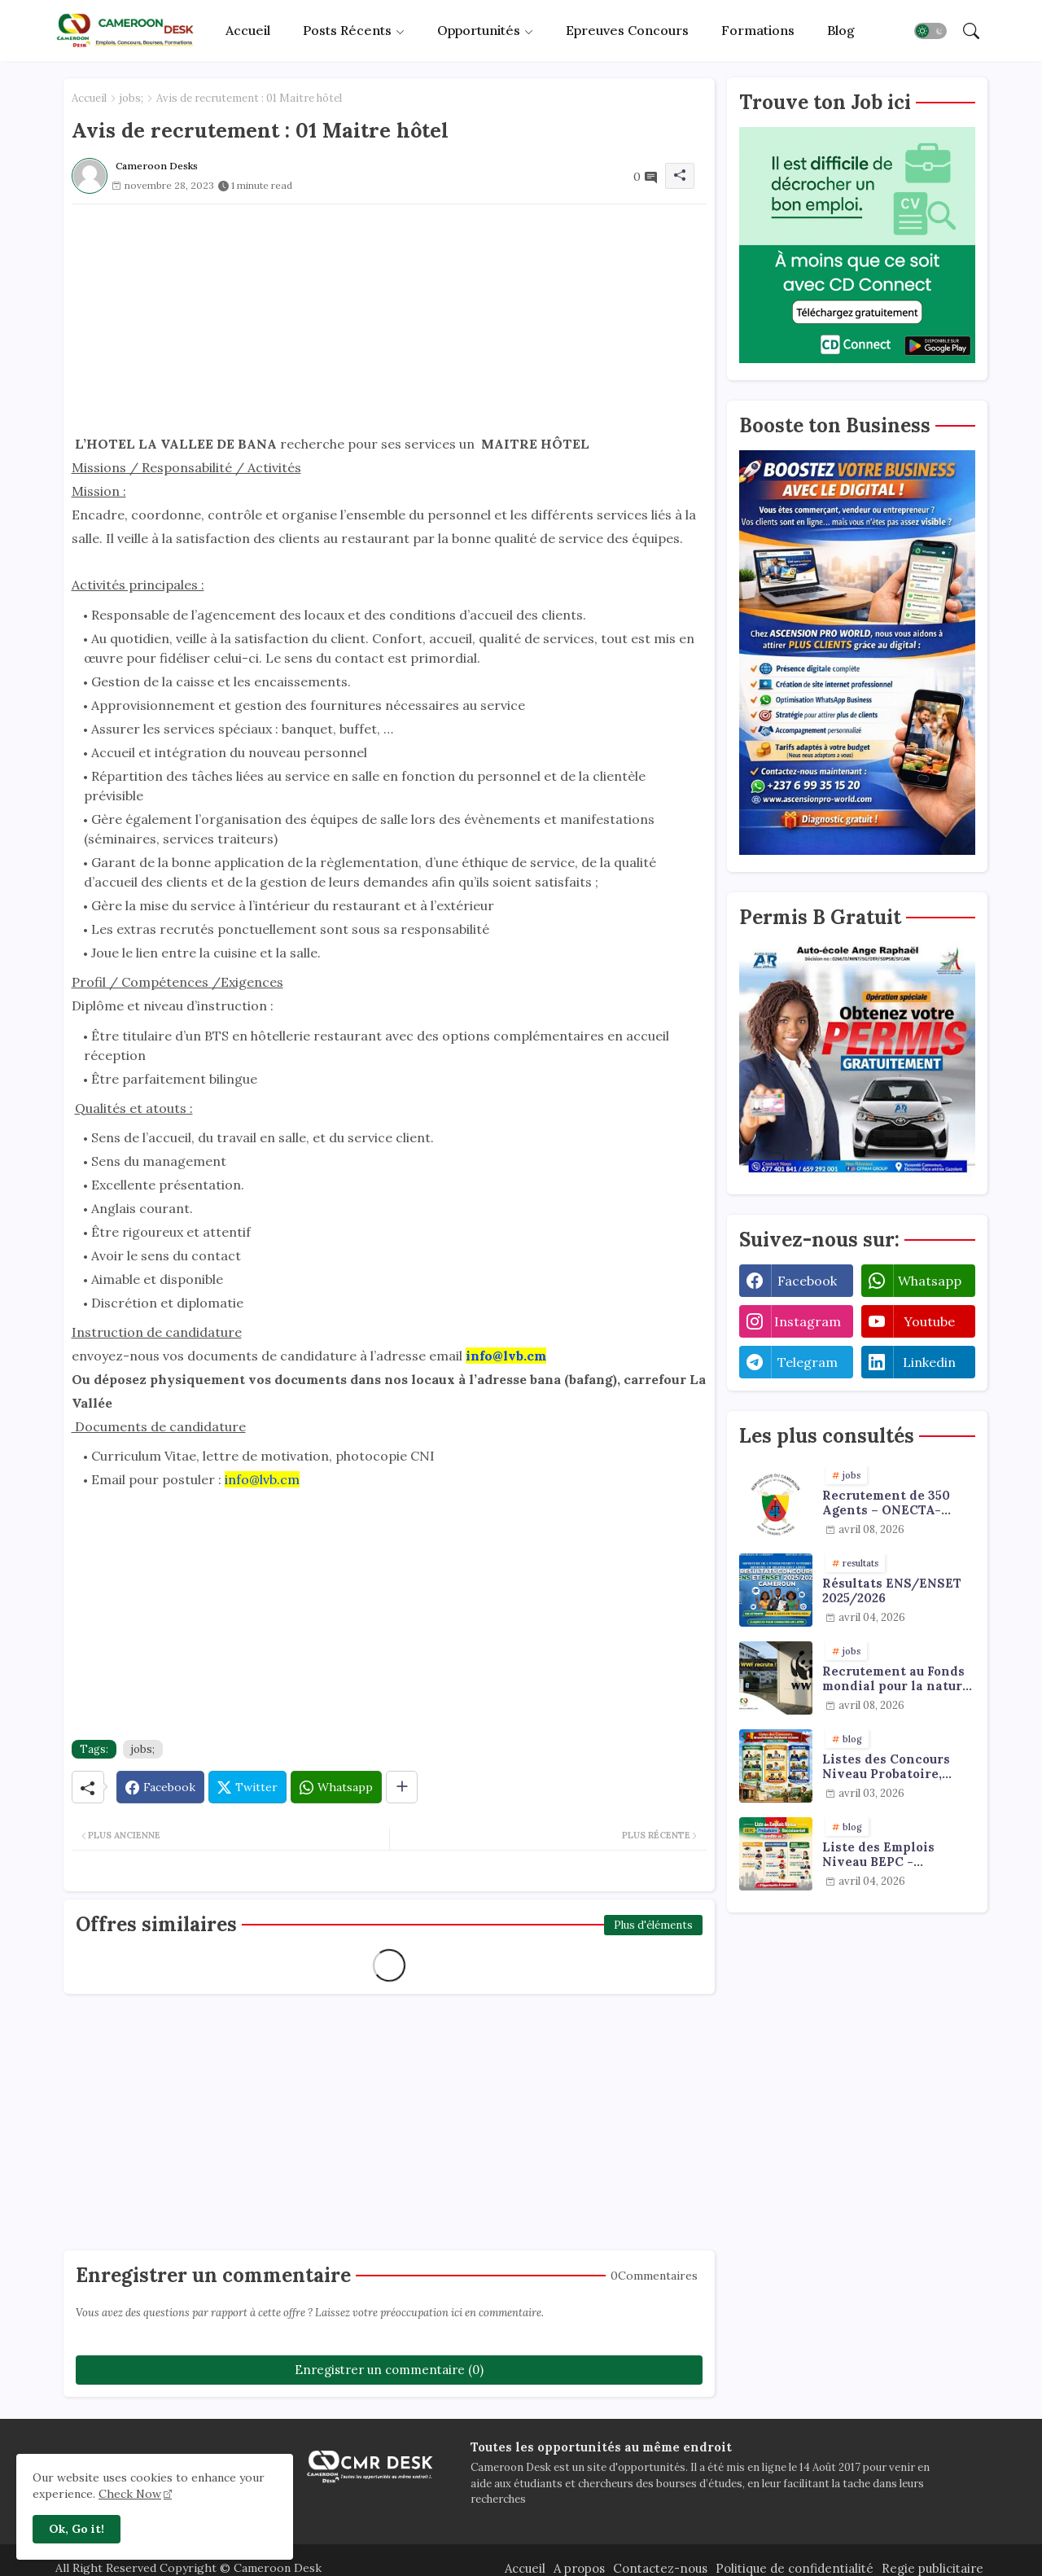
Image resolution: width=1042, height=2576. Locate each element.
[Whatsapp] (336, 1787)
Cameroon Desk (276, 2568)
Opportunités (478, 30)
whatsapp (929, 1281)
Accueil (247, 30)
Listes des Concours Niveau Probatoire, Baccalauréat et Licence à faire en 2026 (896, 1766)
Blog (841, 30)
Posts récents (347, 30)
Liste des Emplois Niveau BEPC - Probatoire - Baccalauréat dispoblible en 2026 (883, 1854)
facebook (807, 1281)
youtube (929, 1321)
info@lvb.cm (262, 1479)
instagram (807, 1321)
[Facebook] (160, 1787)
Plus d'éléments (653, 1925)
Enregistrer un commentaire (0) (389, 2369)
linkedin (929, 1362)
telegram (807, 1362)
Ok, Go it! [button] (76, 2528)
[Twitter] (247, 1787)
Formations (758, 30)
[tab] (248, 30)
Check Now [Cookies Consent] (130, 2493)
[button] (930, 31)
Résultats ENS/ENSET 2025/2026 (891, 1591)
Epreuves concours (627, 30)
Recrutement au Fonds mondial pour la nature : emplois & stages (896, 1678)
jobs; (131, 98)
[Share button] (402, 1787)
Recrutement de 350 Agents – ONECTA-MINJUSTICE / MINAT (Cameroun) (892, 1503)
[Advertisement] (389, 318)
